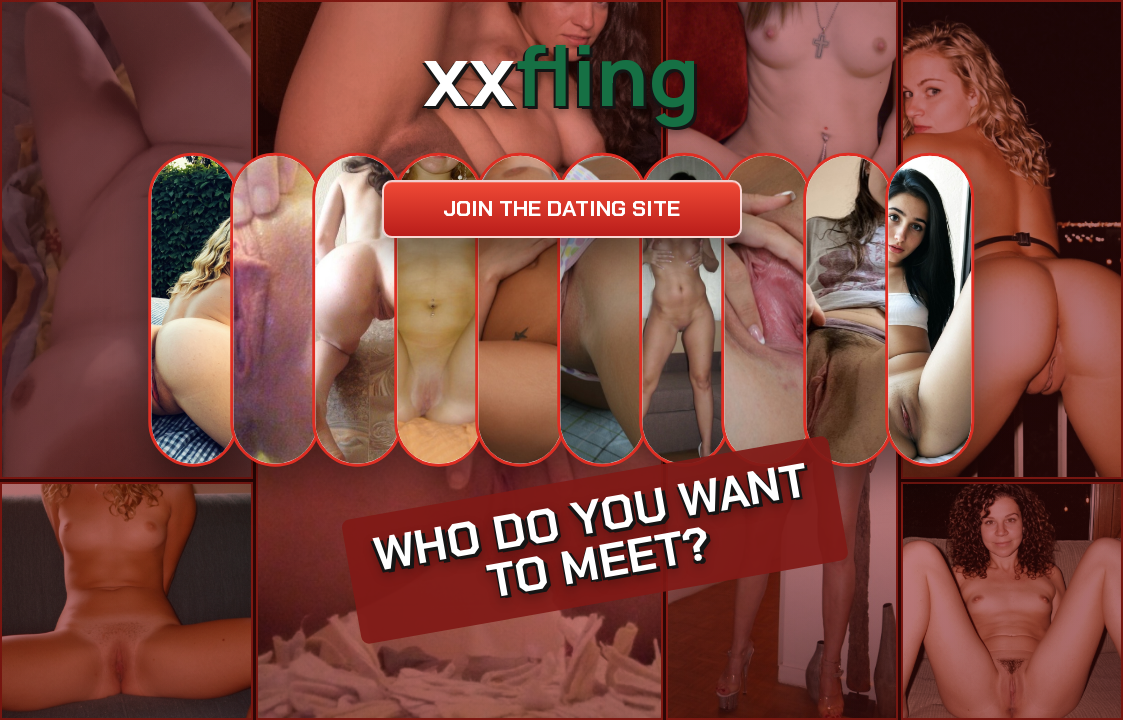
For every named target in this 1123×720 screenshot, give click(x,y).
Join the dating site (561, 208)
